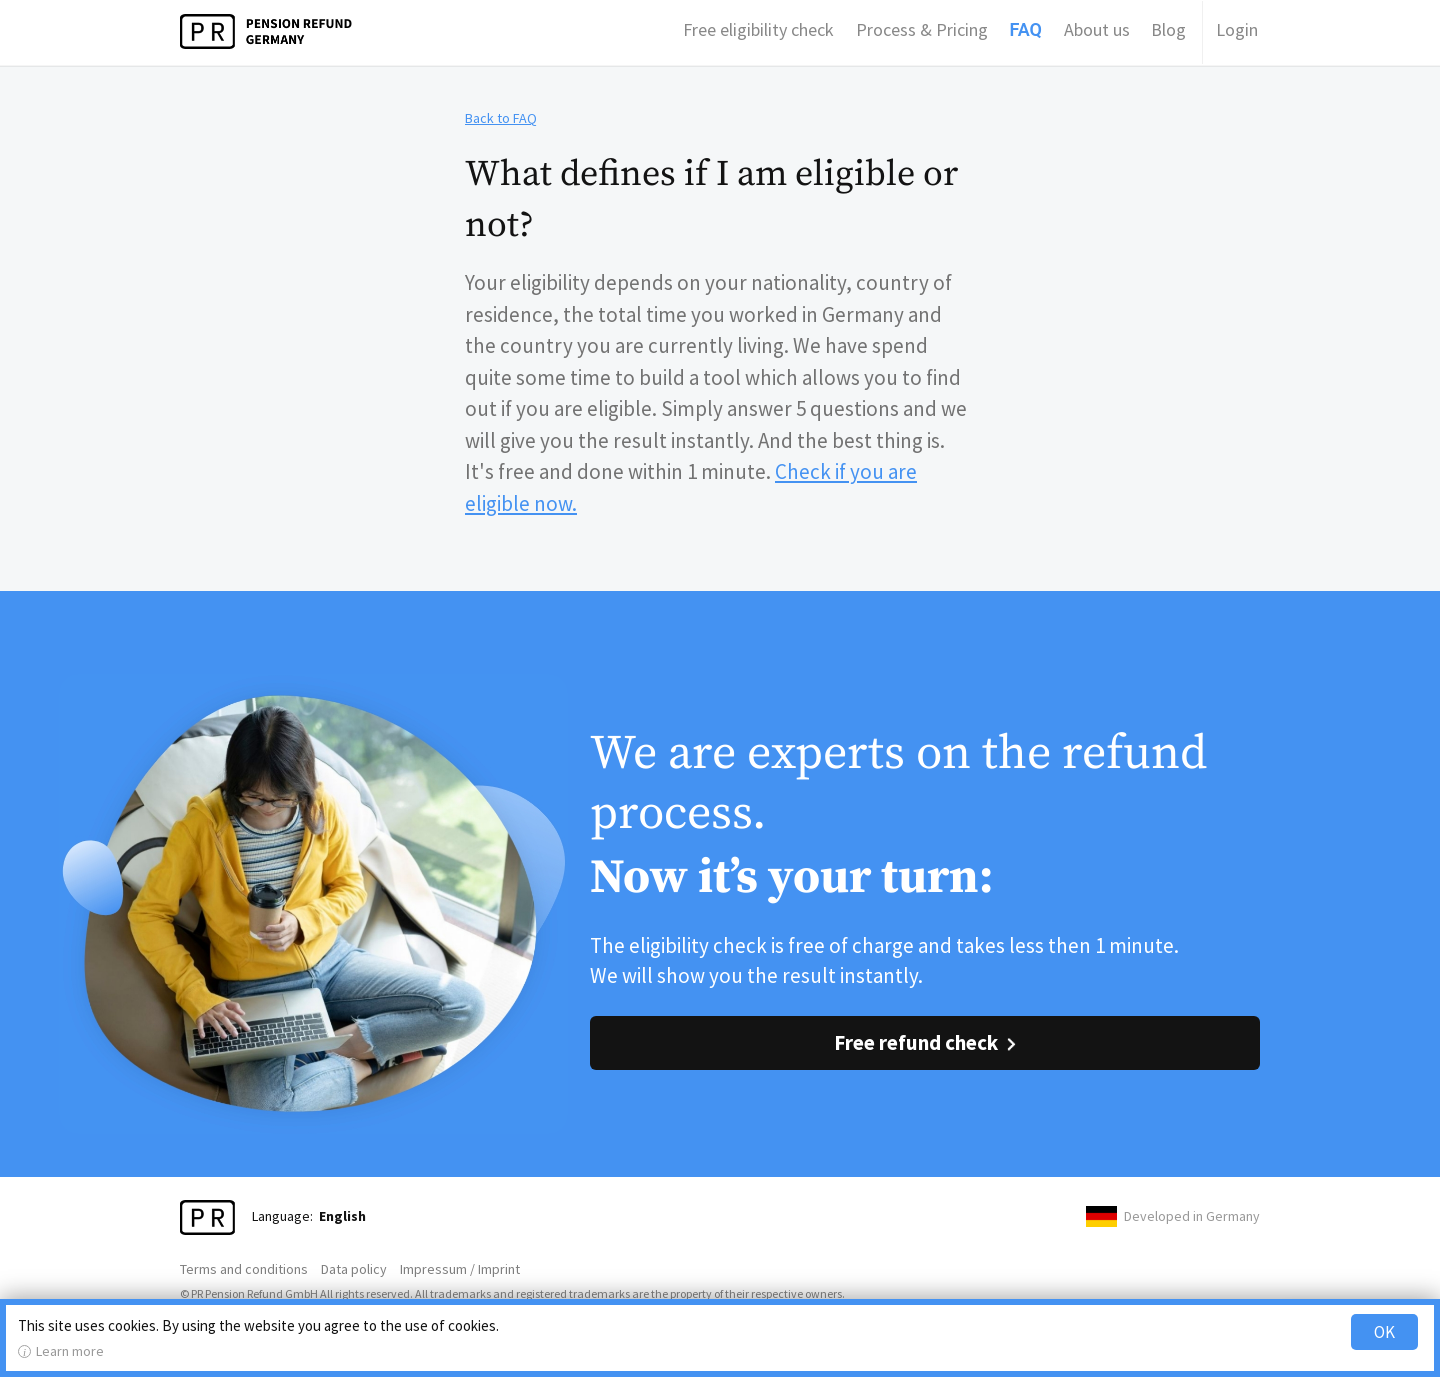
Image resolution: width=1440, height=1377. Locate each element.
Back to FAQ (501, 118)
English (342, 1216)
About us (1097, 29)
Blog (1168, 29)
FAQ (1025, 29)
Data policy (354, 1269)
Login (1237, 29)
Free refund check (916, 1042)
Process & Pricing (922, 29)
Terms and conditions (244, 1269)
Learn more (70, 1351)
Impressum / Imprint (460, 1269)
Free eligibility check (758, 29)
